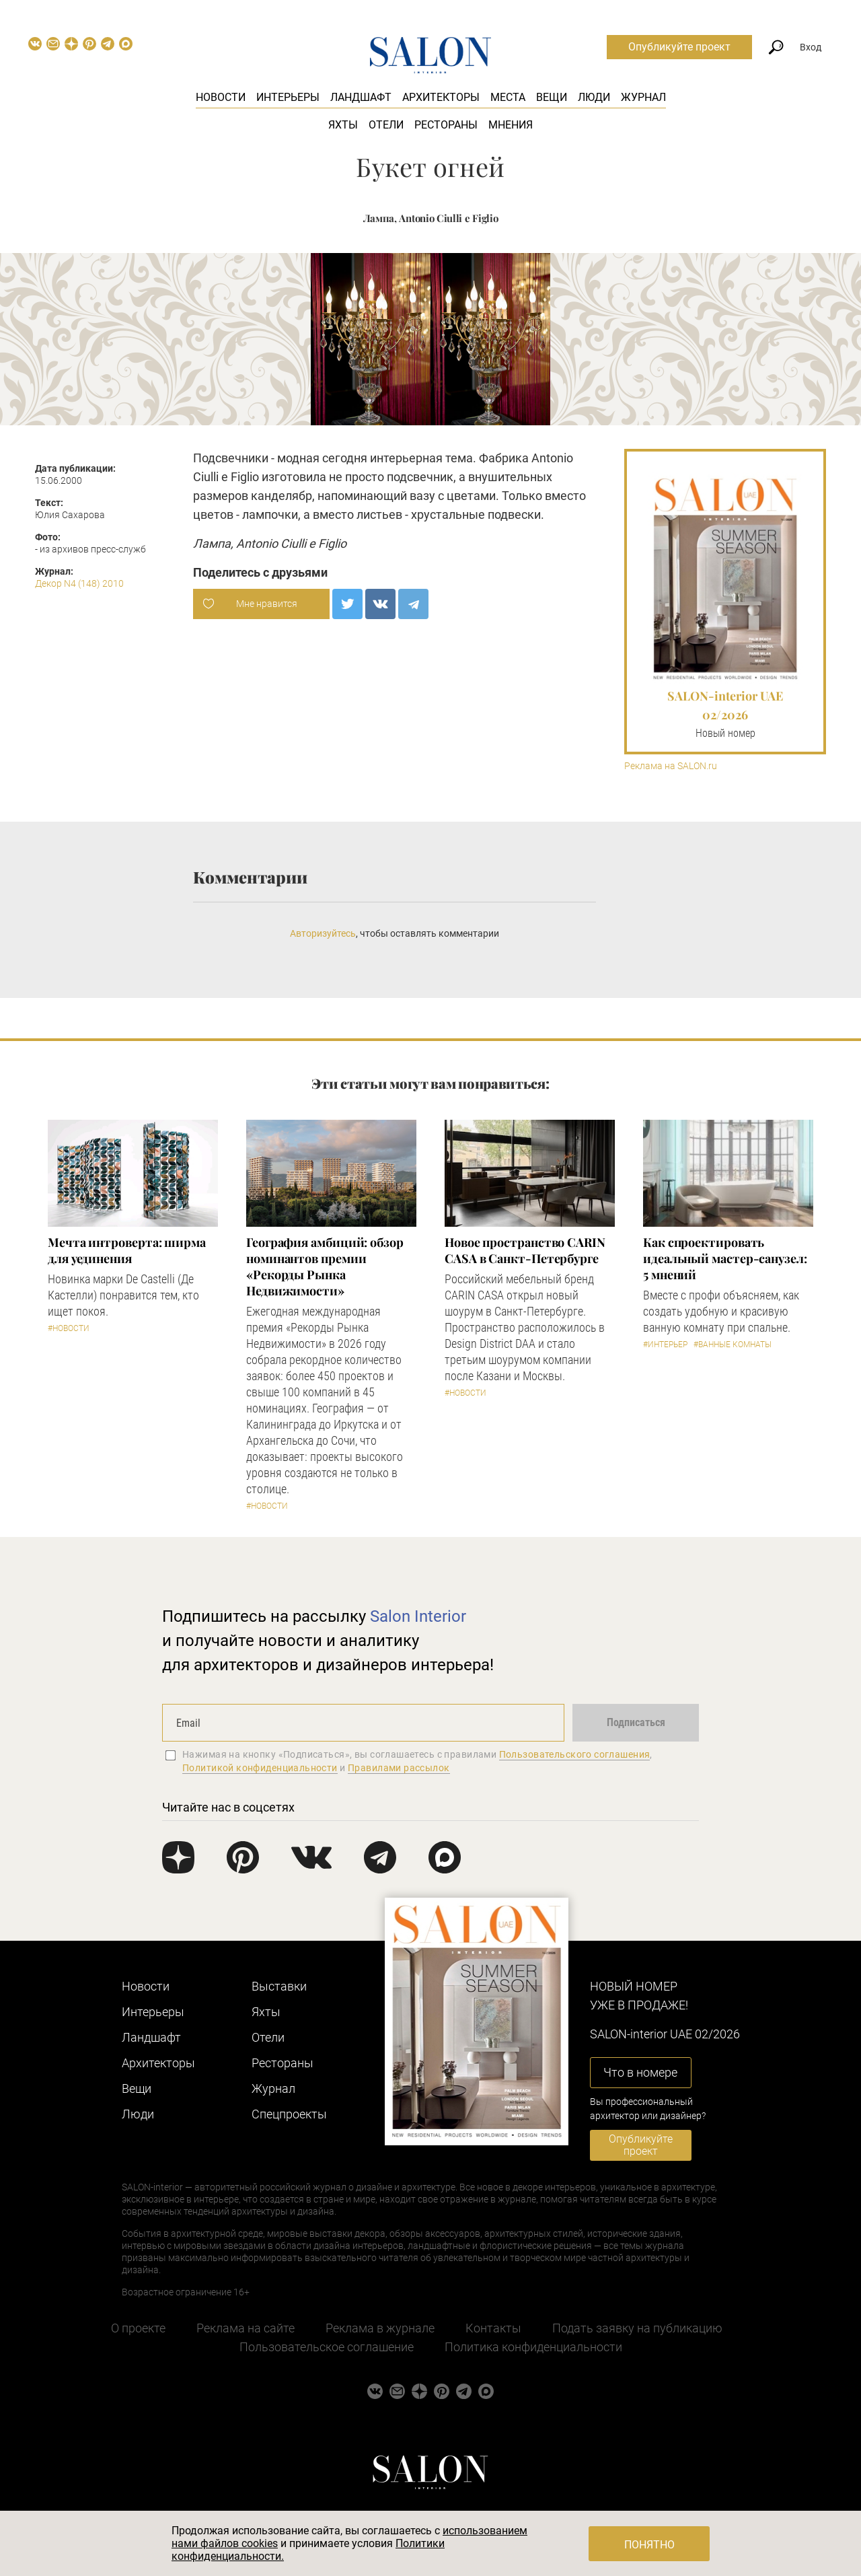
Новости (221, 97)
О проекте (138, 2328)
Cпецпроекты (289, 2114)
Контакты (493, 2328)
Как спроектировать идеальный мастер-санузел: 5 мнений (725, 1258)
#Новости (68, 1328)
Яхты (343, 124)
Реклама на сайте (245, 2328)
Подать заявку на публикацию (637, 2328)
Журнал (643, 97)
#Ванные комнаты (733, 1344)
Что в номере (640, 2072)
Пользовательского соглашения (574, 1754)
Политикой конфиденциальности (260, 1767)
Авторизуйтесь (323, 933)
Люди (594, 97)
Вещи (551, 97)
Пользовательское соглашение (326, 2347)
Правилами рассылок (399, 1767)
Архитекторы (441, 97)
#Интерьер (665, 1344)
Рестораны (446, 124)
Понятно (649, 2544)
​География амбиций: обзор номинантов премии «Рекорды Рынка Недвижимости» (325, 1266)
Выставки (279, 1986)
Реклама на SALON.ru (670, 766)
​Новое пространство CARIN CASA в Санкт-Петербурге (525, 1250)
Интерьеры (288, 97)
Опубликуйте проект (679, 46)
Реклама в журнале (380, 2328)
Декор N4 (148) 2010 (79, 583)
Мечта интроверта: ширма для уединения (127, 1250)
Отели (386, 124)
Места (507, 97)
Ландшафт (360, 97)
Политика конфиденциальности (533, 2347)
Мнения (510, 124)
